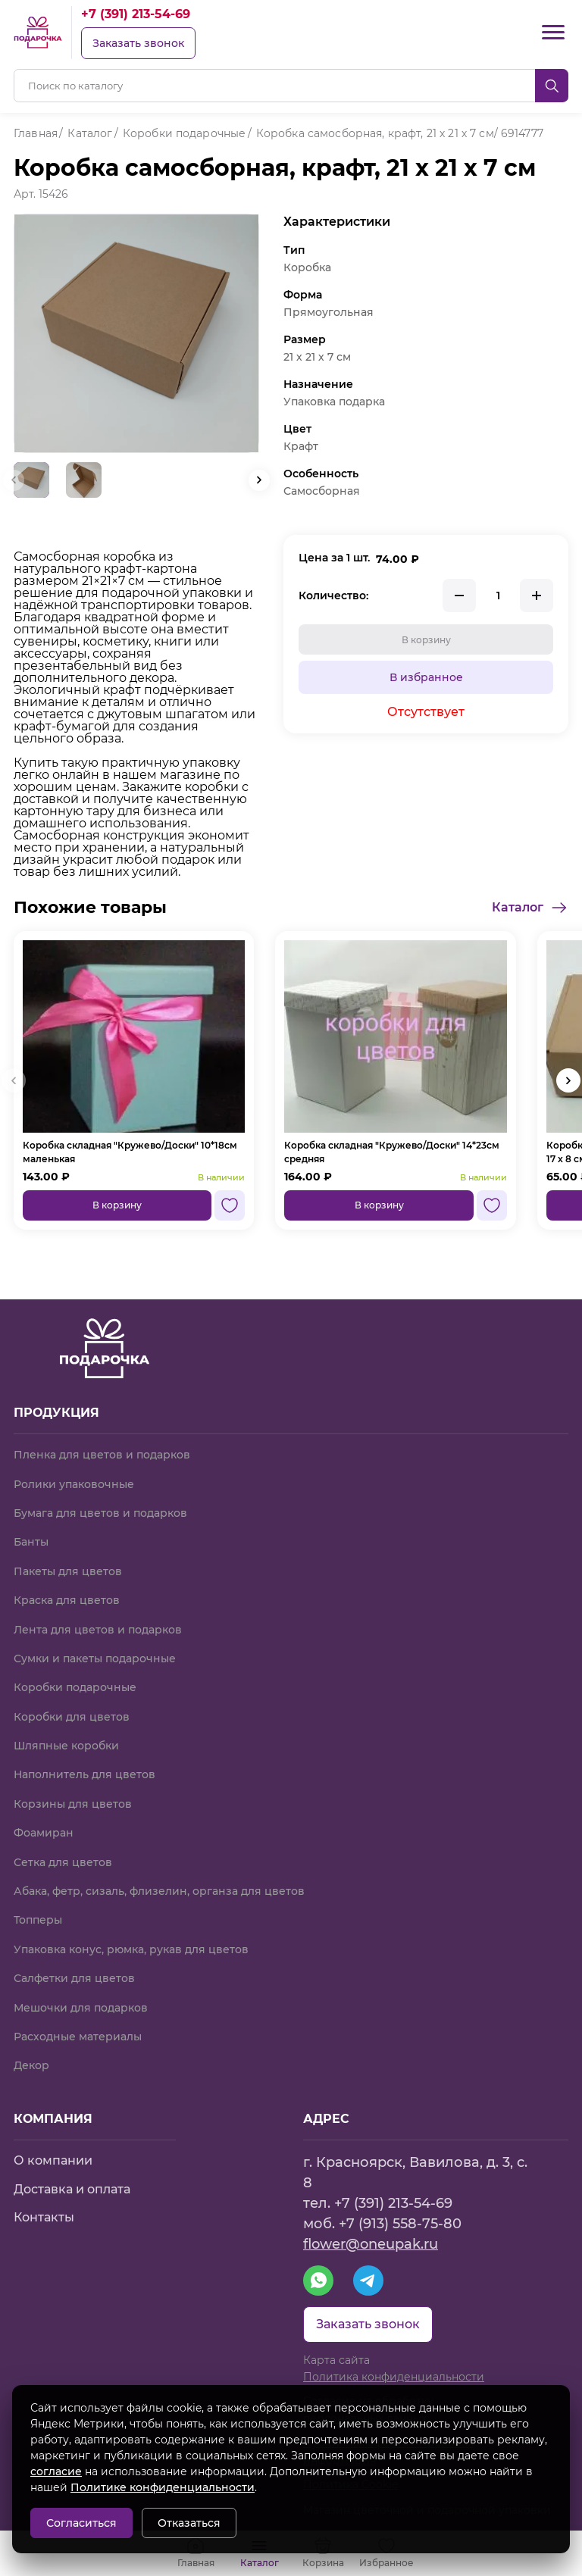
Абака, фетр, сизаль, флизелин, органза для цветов (159, 1891)
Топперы (38, 1920)
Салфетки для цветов (74, 1978)
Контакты (44, 2217)
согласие (56, 2471)
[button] (259, 480)
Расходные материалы (78, 2036)
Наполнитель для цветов (84, 1774)
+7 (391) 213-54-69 (135, 14)
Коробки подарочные (75, 1687)
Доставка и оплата (72, 2189)
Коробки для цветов (72, 1717)
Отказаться (189, 2523)
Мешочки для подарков (81, 2008)
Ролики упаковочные (74, 1484)
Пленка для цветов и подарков (102, 1455)
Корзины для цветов (73, 1804)
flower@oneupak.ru (370, 2244)
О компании (53, 2160)
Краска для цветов (67, 1600)
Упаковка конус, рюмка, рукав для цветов (131, 1949)
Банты (31, 1542)
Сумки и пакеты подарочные (95, 1658)
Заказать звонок (138, 43)
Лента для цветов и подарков (98, 1630)
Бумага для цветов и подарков (100, 1513)
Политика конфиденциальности (393, 2377)
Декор (31, 2065)
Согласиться (81, 2523)
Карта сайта (336, 2360)
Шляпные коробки (66, 1745)
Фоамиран (44, 1833)
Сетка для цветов (63, 1862)
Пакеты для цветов (68, 1571)
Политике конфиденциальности (162, 2487)
